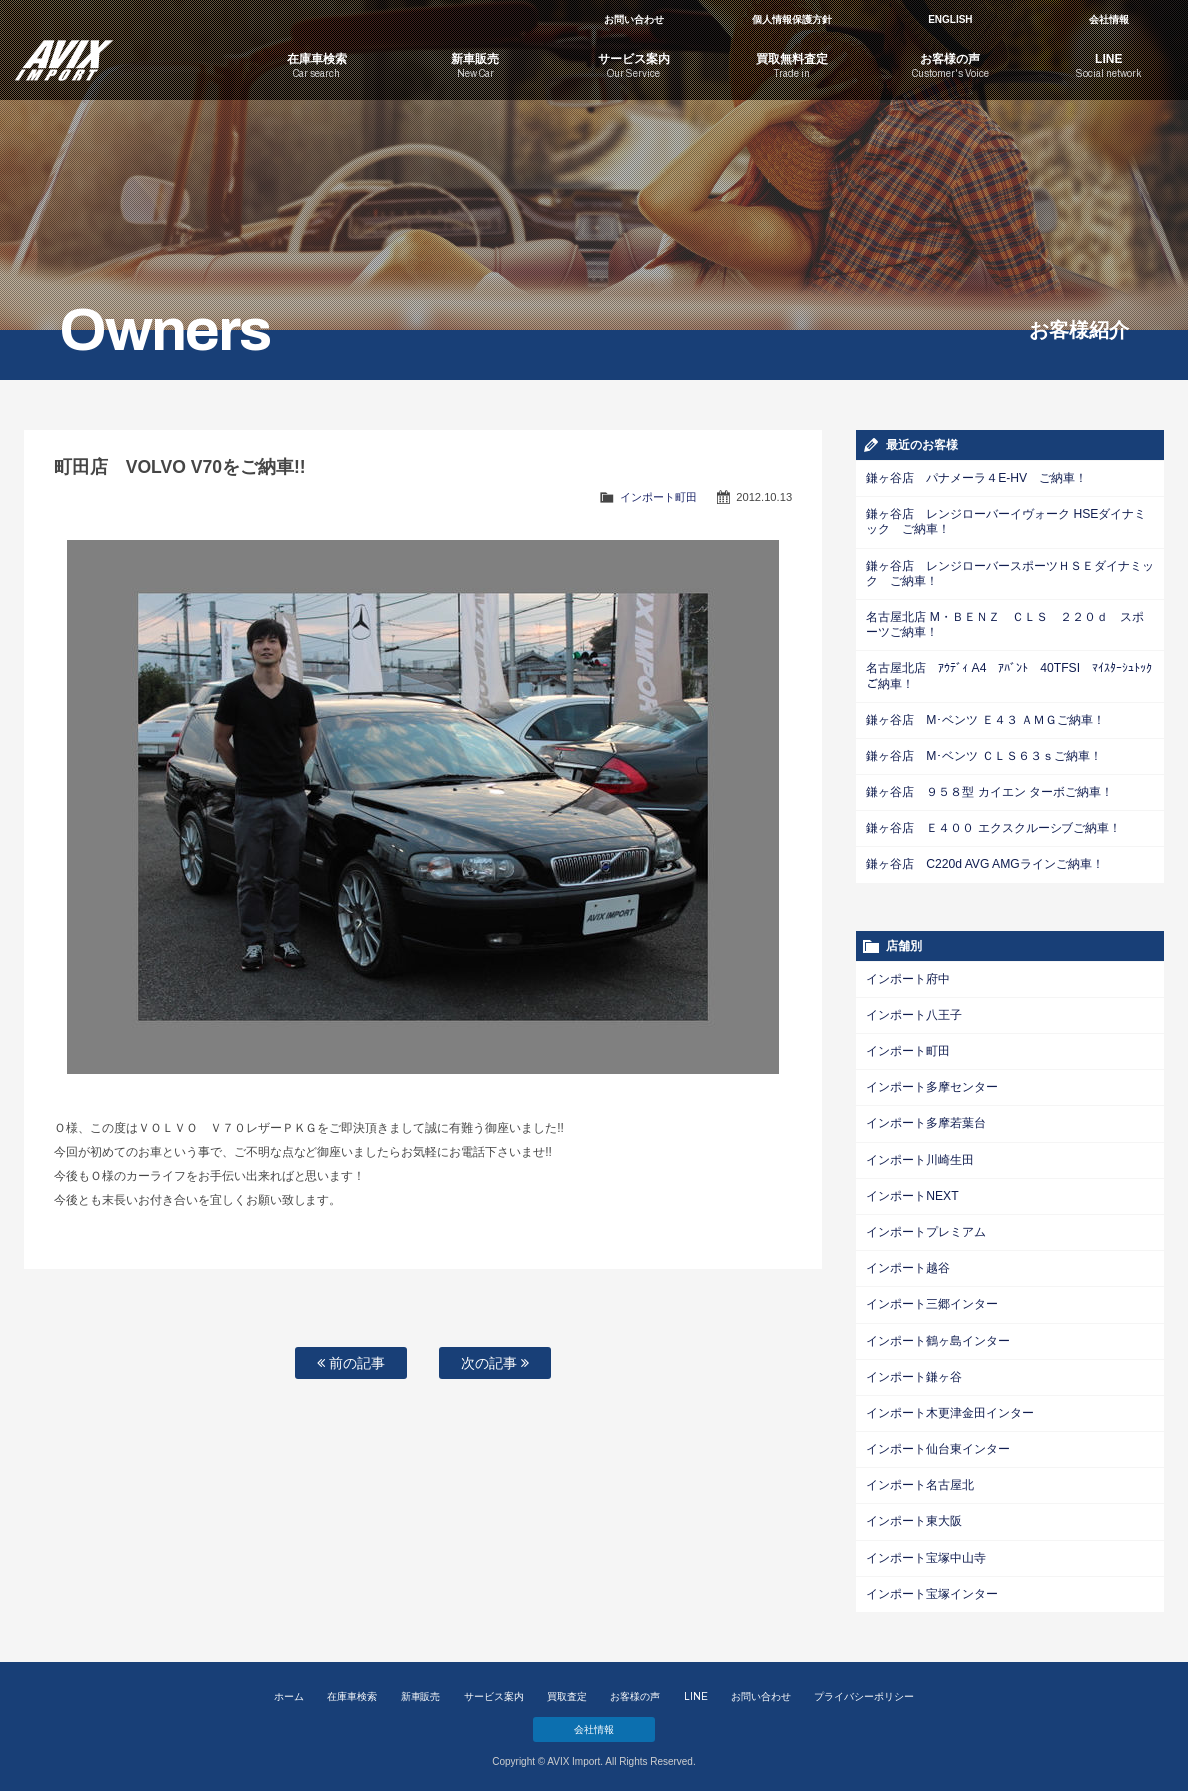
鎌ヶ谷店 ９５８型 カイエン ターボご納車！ (989, 790)
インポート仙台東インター (938, 1444)
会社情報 (1109, 19)
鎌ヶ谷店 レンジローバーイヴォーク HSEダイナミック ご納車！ (1006, 521)
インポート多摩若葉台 (926, 1120)
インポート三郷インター (932, 1300)
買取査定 (567, 1690)
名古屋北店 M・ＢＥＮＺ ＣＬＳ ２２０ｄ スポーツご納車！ (1004, 623)
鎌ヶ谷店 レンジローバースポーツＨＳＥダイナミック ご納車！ (1010, 572)
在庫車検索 (352, 1690)
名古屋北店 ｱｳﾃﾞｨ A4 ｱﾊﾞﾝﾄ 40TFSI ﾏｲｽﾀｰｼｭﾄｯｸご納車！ (1008, 674)
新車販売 (421, 1690)
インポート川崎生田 (920, 1156)
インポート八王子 (914, 1012)
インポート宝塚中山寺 (926, 1552)
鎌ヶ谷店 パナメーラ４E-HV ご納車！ (976, 478)
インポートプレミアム (926, 1228)
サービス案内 (494, 1690)
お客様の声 (635, 1690)
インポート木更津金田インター (950, 1408)
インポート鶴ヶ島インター (938, 1336)
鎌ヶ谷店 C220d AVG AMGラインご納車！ (984, 862)
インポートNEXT (912, 1192)
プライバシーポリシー (864, 1690)
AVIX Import (119, 50)
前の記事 (351, 1363)
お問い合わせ (634, 19)
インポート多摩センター (932, 1084)
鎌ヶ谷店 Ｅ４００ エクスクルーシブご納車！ (993, 826)
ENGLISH (950, 19)
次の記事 (495, 1363)
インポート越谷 (908, 1264)
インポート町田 (658, 497)
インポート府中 (908, 976)
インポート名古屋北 (920, 1480)
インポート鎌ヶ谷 (914, 1372)
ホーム (289, 1690)
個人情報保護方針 (792, 19)
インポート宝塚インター (932, 1588)
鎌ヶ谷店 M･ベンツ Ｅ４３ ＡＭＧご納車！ (985, 718)
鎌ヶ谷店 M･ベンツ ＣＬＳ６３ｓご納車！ (983, 754)
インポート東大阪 (914, 1516)
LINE (696, 1690)
